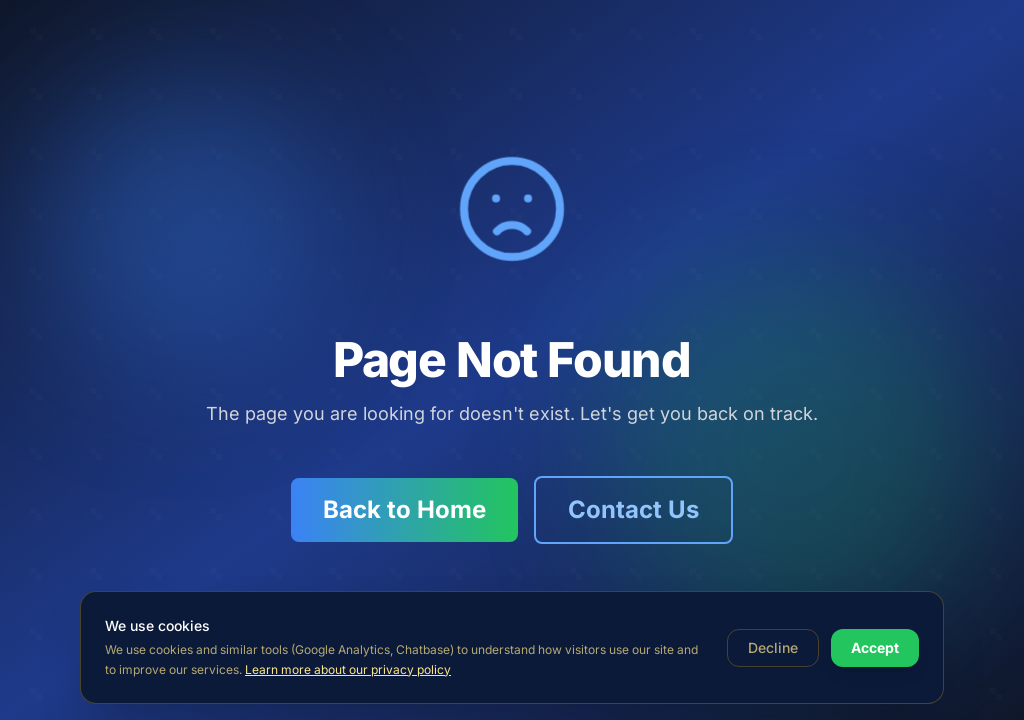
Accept (875, 647)
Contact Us (633, 509)
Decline (773, 647)
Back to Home (404, 509)
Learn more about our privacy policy (348, 669)
